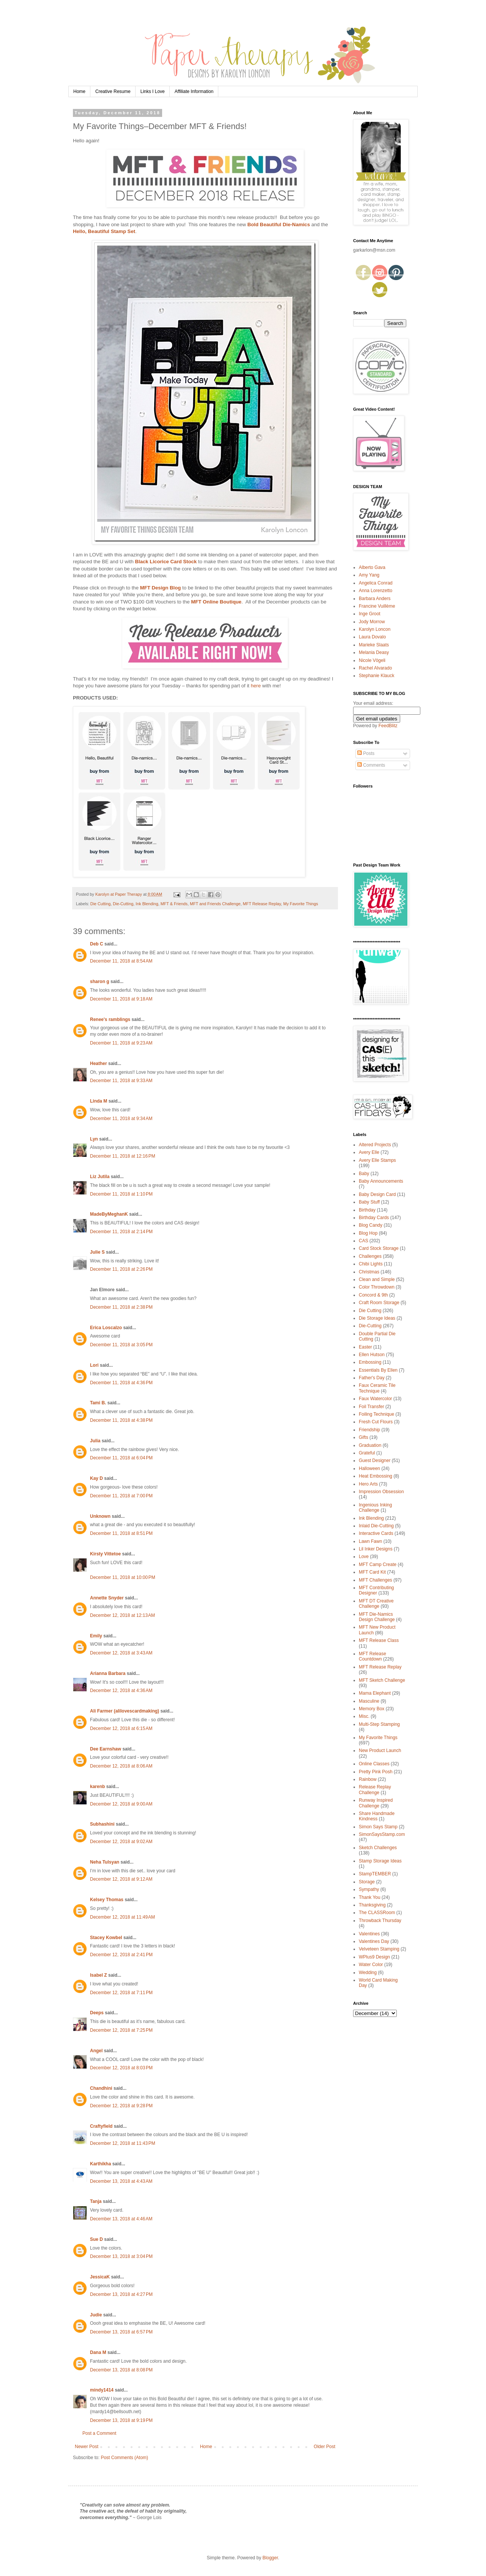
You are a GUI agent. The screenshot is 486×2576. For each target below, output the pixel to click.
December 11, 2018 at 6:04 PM (121, 1458)
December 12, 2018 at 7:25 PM (121, 2030)
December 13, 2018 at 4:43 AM (121, 2181)
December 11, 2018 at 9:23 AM (121, 1043)
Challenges (370, 1256)
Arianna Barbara (107, 1673)
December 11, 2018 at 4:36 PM (121, 1382)
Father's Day (372, 1377)
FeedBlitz (388, 725)
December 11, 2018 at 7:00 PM (121, 1495)
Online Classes (374, 1763)
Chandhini (101, 2088)
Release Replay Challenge (375, 1789)
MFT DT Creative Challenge (376, 1603)
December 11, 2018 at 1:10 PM (121, 1194)
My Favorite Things (300, 903)
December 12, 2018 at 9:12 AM (121, 1879)
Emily (96, 1636)
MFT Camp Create (377, 1564)
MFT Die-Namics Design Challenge (377, 1617)
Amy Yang (369, 575)
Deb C (96, 944)
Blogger (270, 2557)
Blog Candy (370, 1225)
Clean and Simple (377, 1279)
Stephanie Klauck (376, 675)
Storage (367, 1881)
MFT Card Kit (372, 1572)
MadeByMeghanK (109, 1214)
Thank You (369, 1897)
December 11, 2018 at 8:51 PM (121, 1533)
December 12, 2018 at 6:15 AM (121, 1728)
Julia (95, 1440)
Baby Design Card (377, 1194)
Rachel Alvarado (375, 668)
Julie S (97, 1252)
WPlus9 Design (374, 1957)
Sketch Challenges (378, 1847)
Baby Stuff (369, 1202)
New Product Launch (380, 1750)
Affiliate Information (194, 91)
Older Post (324, 2446)
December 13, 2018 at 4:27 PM (121, 2294)
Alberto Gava (372, 567)
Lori (94, 1365)
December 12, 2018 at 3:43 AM (121, 1653)
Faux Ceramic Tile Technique (377, 1388)
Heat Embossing (375, 1476)
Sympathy (369, 1889)
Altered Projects (375, 1144)
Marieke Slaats (374, 645)
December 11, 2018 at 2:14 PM (121, 1231)
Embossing (370, 1362)
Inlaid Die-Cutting (376, 1525)
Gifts (363, 1437)
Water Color (371, 1964)
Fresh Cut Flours (376, 1421)
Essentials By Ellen (378, 1370)
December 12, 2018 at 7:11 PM (121, 1992)
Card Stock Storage (379, 1248)
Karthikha (100, 2163)
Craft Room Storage (379, 1302)
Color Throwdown (376, 1287)
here (255, 686)
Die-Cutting (123, 903)
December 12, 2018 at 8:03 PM (121, 2067)
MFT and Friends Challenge (215, 903)
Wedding (368, 1972)
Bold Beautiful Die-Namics (278, 224)
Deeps (97, 2012)
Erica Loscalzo (106, 1327)
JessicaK (100, 2277)
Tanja (95, 2201)
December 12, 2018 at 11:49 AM (122, 1917)
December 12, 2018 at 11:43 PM (122, 2143)
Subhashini (102, 1824)
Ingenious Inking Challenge (375, 1507)
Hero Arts (368, 1484)
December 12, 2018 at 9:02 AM (121, 1841)
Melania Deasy (374, 652)
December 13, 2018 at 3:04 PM (121, 2256)
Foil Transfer (371, 1406)
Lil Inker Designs (376, 1549)
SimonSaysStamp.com (382, 1834)
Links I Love (152, 91)
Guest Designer (374, 1460)
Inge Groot (369, 613)
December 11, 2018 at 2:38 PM (121, 1307)
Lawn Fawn (370, 1541)
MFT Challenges (375, 1580)
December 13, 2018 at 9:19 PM (121, 2420)
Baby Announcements (381, 1181)
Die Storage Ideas (377, 1318)
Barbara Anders (374, 598)
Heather (98, 1063)
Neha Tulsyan (104, 1862)
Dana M (98, 2352)
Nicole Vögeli (372, 660)
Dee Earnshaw (105, 1749)
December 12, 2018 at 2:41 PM (121, 1954)
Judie (96, 2315)
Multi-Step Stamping (379, 1724)
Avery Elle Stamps (377, 1160)
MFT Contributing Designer (376, 1590)
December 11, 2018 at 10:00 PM (122, 1577)
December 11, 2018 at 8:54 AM (121, 961)
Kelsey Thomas (106, 1899)
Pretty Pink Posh (376, 1771)
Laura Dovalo (372, 637)
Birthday (367, 1210)
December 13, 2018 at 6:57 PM (121, 2332)
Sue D (96, 2239)
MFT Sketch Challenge (382, 1680)
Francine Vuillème (377, 606)
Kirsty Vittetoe (105, 1554)
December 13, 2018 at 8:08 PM (121, 2370)
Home (79, 91)
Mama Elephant (375, 1693)
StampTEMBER (375, 1873)
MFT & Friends (174, 903)
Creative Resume (113, 91)
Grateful (367, 1453)
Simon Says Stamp (378, 1826)
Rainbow (368, 1779)
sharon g (99, 981)
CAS (363, 1240)
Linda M (98, 1101)
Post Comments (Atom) (124, 2457)
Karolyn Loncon (374, 629)
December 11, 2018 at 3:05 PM (121, 1344)
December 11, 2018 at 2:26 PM (121, 1269)
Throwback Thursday (380, 1920)
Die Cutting (100, 903)
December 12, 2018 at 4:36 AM (121, 1690)
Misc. (364, 1716)
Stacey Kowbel (106, 1937)
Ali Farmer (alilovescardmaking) (124, 1711)
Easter (365, 1347)
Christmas (369, 1272)
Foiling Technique (376, 1414)
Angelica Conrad (376, 583)
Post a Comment (99, 2433)
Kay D (96, 1478)
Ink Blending (147, 903)
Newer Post (86, 2446)
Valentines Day (374, 1941)
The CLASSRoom (377, 1912)
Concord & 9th (373, 1295)
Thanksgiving (372, 1905)
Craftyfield (101, 2126)
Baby (364, 1173)
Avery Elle (369, 1152)
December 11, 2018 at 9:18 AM (121, 999)
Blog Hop (368, 1233)
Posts (365, 753)
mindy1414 (102, 2390)
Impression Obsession (381, 1491)
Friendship (369, 1429)
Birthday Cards (374, 1217)
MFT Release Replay (262, 903)
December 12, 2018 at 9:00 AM (121, 1804)
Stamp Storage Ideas (380, 1861)
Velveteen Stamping (379, 1949)
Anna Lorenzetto (375, 590)
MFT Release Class (379, 1640)
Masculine (369, 1701)
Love (364, 1556)
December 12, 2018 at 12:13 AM (122, 1615)
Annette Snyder (107, 1598)
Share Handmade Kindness (376, 1816)
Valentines (369, 1933)
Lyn (94, 1139)
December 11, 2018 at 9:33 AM (121, 1080)
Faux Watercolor (375, 1398)
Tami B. (98, 1402)
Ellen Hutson (372, 1354)
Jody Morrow (372, 621)
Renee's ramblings (110, 1019)
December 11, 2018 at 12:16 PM (122, 1156)
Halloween (369, 1468)
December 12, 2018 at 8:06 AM (121, 1766)
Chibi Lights (371, 1264)
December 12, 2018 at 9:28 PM (121, 2105)
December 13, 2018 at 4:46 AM (121, 2219)
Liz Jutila (99, 1176)
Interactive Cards (376, 1533)
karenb (97, 1786)
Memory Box (371, 1708)
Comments (371, 765)
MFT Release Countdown (372, 1656)
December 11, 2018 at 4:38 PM (121, 1420)
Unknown (100, 1516)
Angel (96, 2050)
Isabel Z (98, 1975)
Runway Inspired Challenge (376, 1803)
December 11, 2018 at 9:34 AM (121, 1118)
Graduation (370, 1445)
